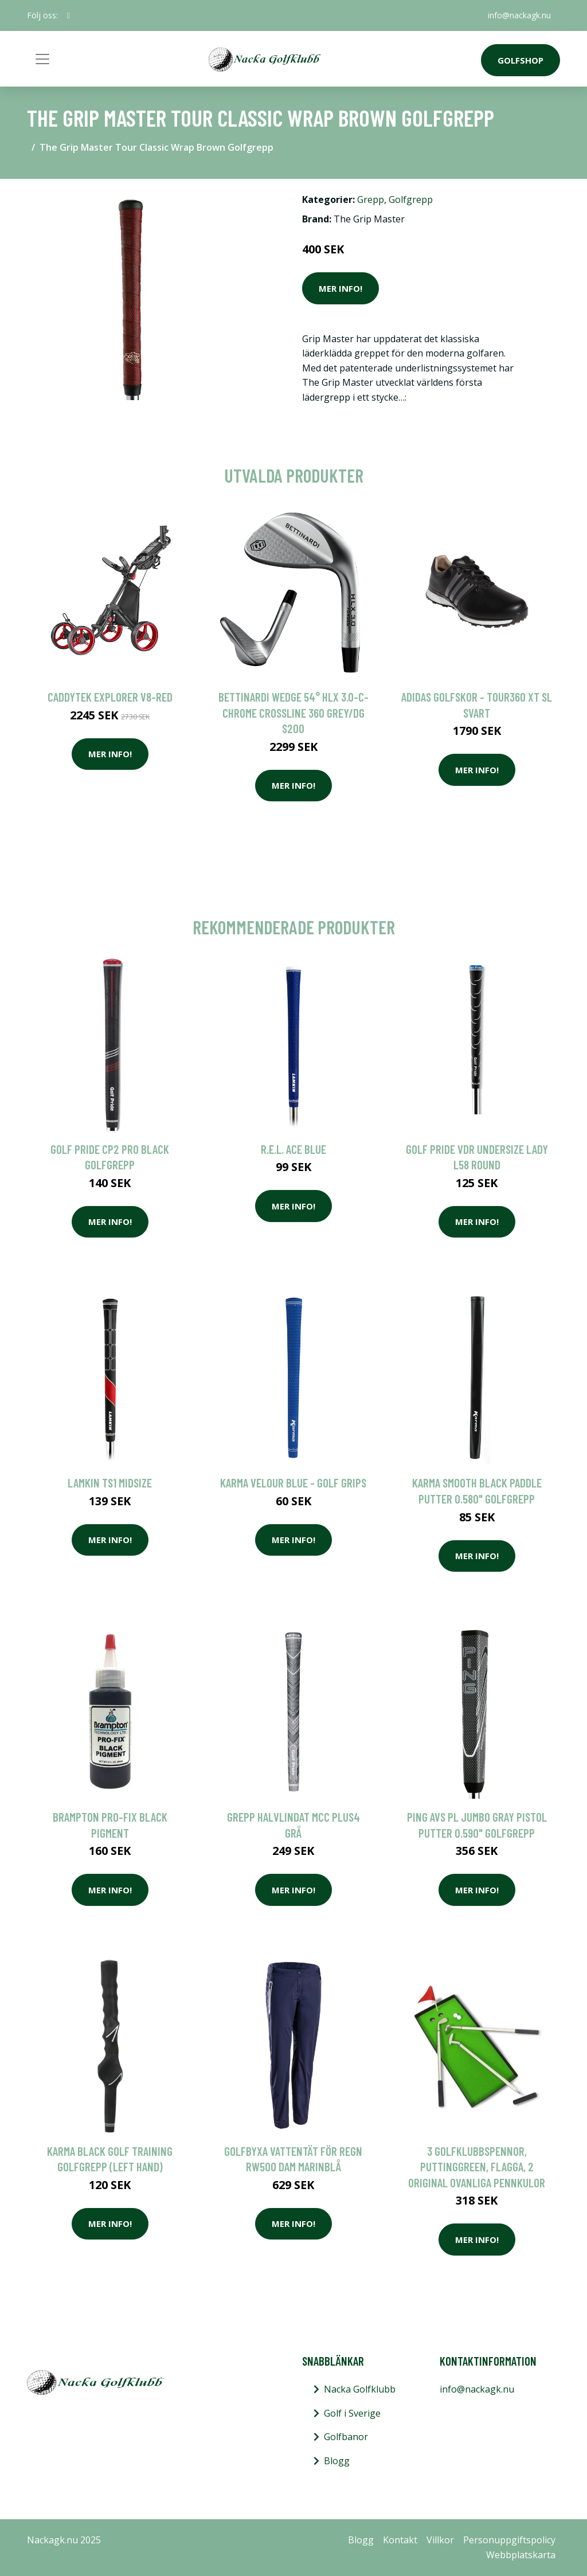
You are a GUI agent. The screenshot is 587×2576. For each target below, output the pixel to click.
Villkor (440, 2540)
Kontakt (400, 2540)
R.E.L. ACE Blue (293, 1149)
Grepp (370, 199)
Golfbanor (346, 2436)
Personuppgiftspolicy (509, 2540)
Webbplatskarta (520, 2554)
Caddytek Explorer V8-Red (110, 697)
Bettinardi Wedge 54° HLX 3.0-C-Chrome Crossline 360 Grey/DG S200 (293, 712)
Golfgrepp (411, 199)
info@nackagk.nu (519, 15)
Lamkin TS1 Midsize (110, 1482)
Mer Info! (340, 288)
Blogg (337, 2460)
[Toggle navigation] (42, 59)
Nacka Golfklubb (360, 2389)
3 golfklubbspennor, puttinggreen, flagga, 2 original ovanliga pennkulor (476, 2167)
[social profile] (68, 15)
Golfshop (520, 60)
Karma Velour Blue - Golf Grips (293, 1482)
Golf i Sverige (352, 2413)
